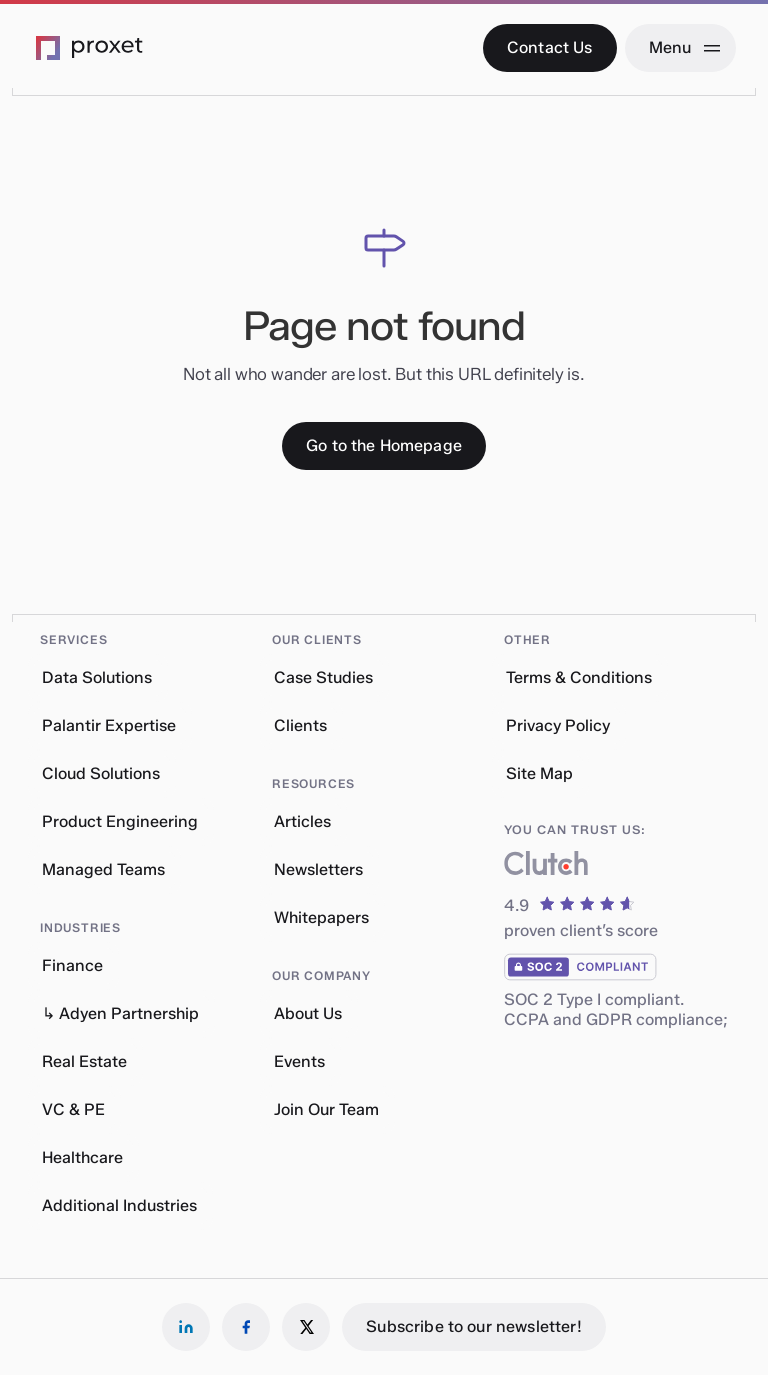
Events (299, 1061)
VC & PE (73, 1109)
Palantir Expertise (109, 725)
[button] (124, 630)
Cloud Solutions (101, 773)
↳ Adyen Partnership (120, 1013)
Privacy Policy (558, 725)
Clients (300, 725)
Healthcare (82, 1157)
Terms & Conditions (579, 677)
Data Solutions (97, 677)
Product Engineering (120, 821)
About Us (308, 1013)
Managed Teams (103, 869)
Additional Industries (119, 1205)
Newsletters (318, 869)
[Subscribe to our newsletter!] (473, 1327)
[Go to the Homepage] (384, 446)
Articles (302, 821)
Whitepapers (321, 917)
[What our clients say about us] (546, 867)
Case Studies (323, 677)
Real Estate (84, 1061)
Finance (72, 965)
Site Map (539, 773)
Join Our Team (326, 1109)
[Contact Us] (550, 48)
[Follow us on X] (306, 1327)
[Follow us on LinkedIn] (186, 1327)
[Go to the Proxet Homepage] (90, 48)
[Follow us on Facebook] (246, 1327)
